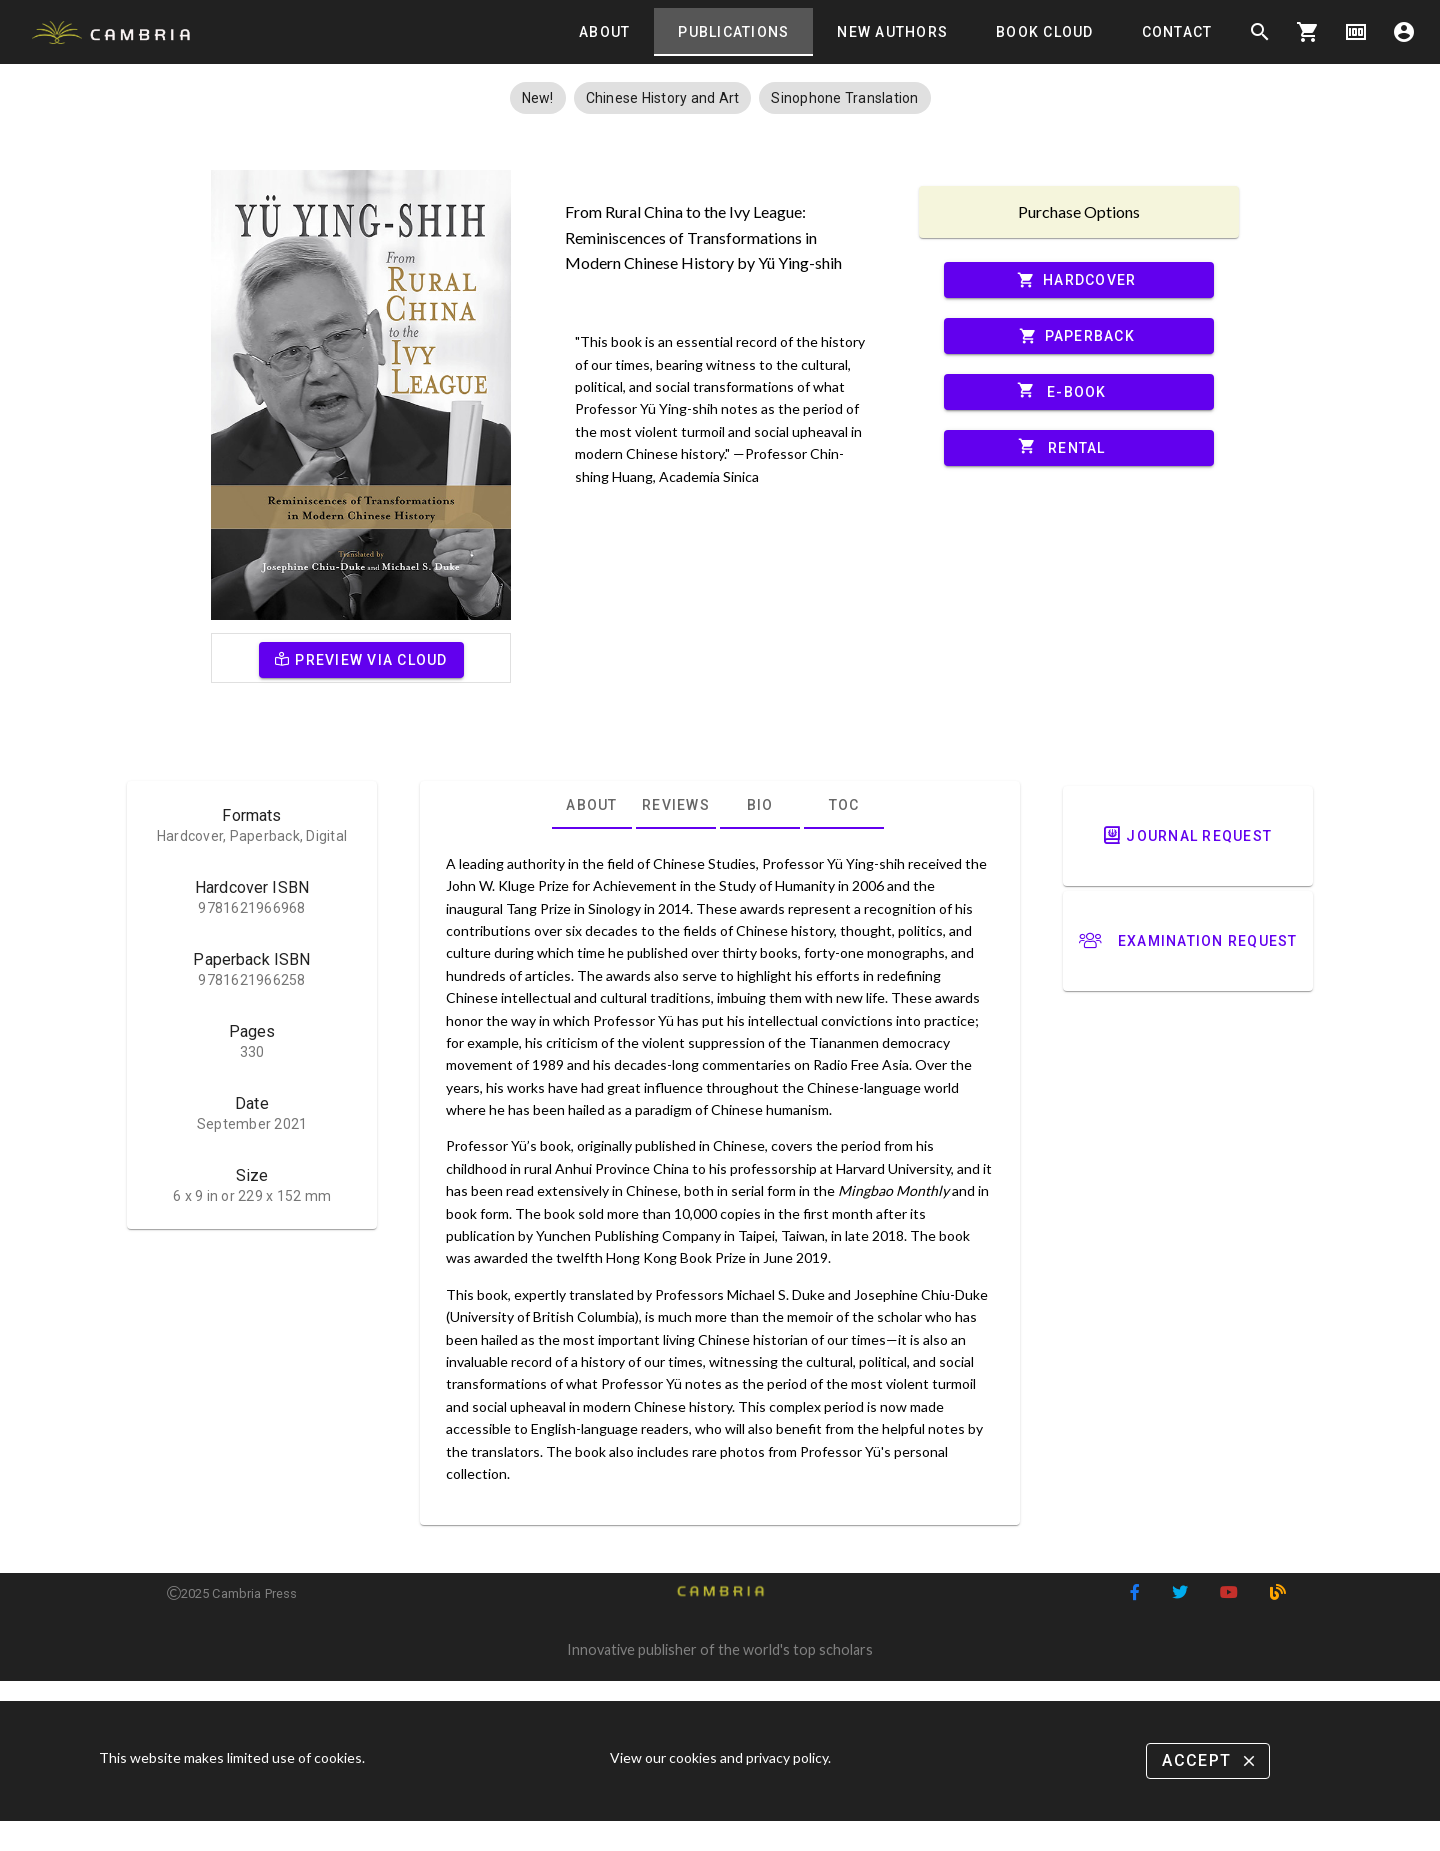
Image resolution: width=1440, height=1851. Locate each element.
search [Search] (1260, 32)
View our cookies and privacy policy (719, 1757)
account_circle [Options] (1404, 32)
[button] (538, 98)
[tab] (604, 32)
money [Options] (1356, 32)
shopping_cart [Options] (1308, 32)
